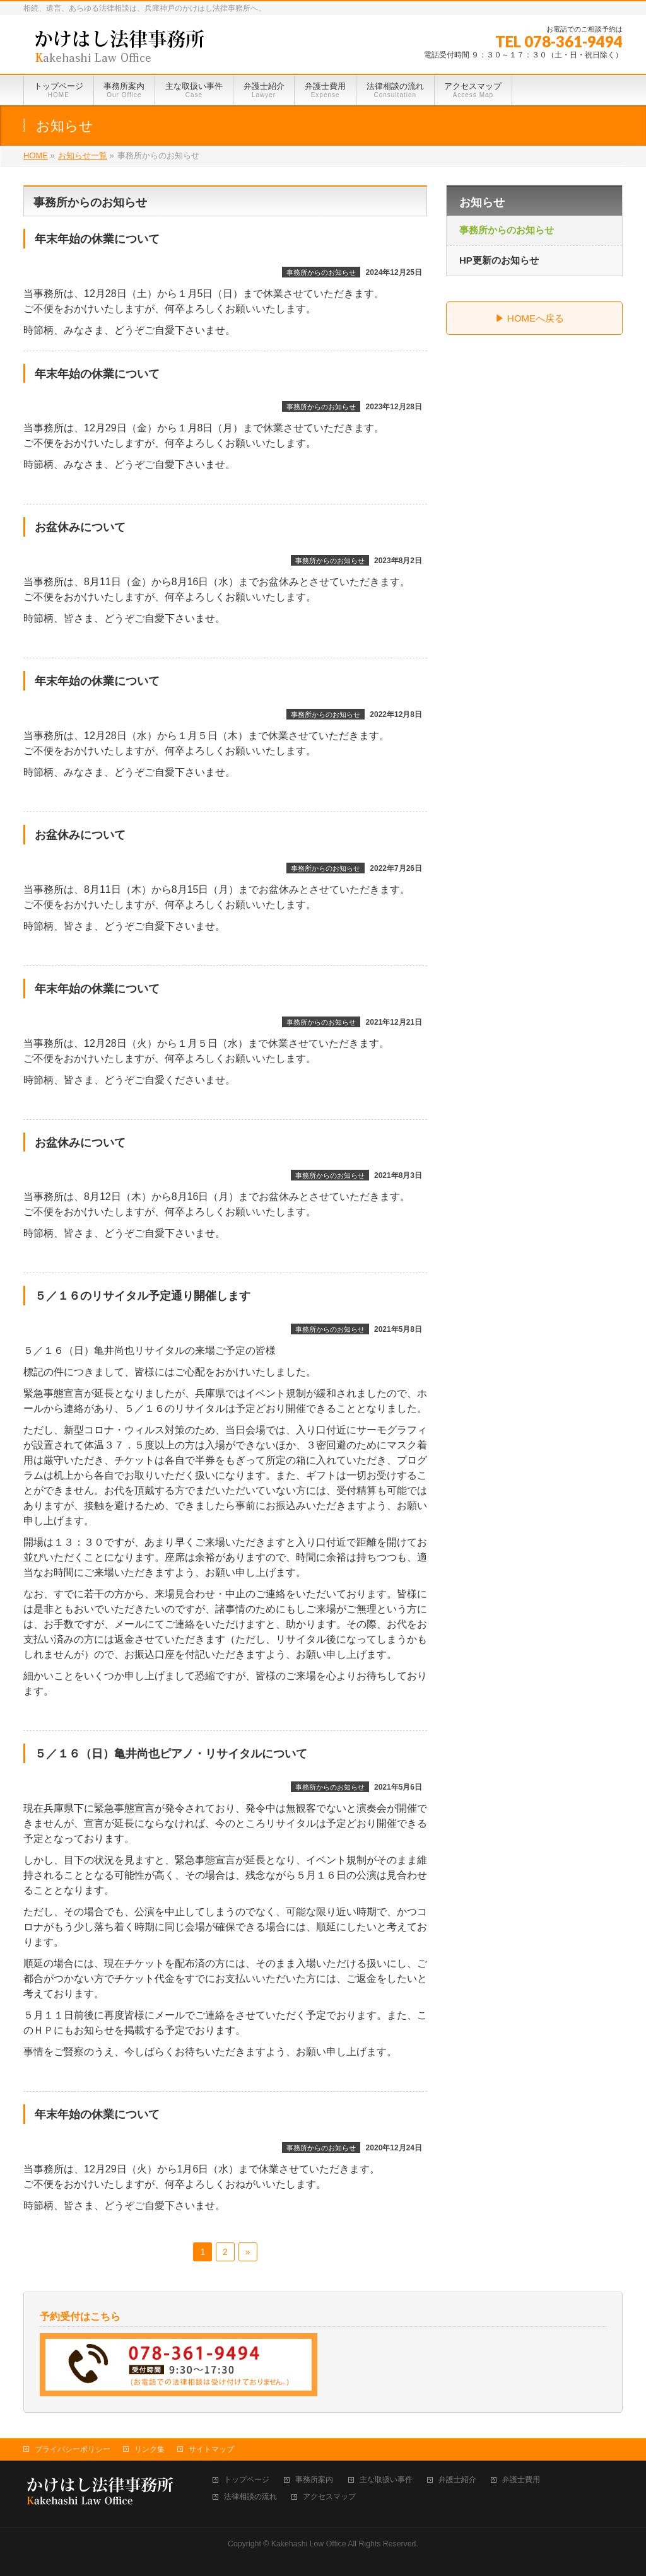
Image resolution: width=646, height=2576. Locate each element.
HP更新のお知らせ (499, 260)
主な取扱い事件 (386, 2480)
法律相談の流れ (250, 2497)
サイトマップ (211, 2449)
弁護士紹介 (457, 2480)
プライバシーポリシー (72, 2449)
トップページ (246, 2480)
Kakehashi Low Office (308, 2543)
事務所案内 (314, 2480)
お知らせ (482, 202)
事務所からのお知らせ (321, 272)
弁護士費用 (521, 2480)
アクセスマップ (329, 2497)
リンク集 (149, 2449)
